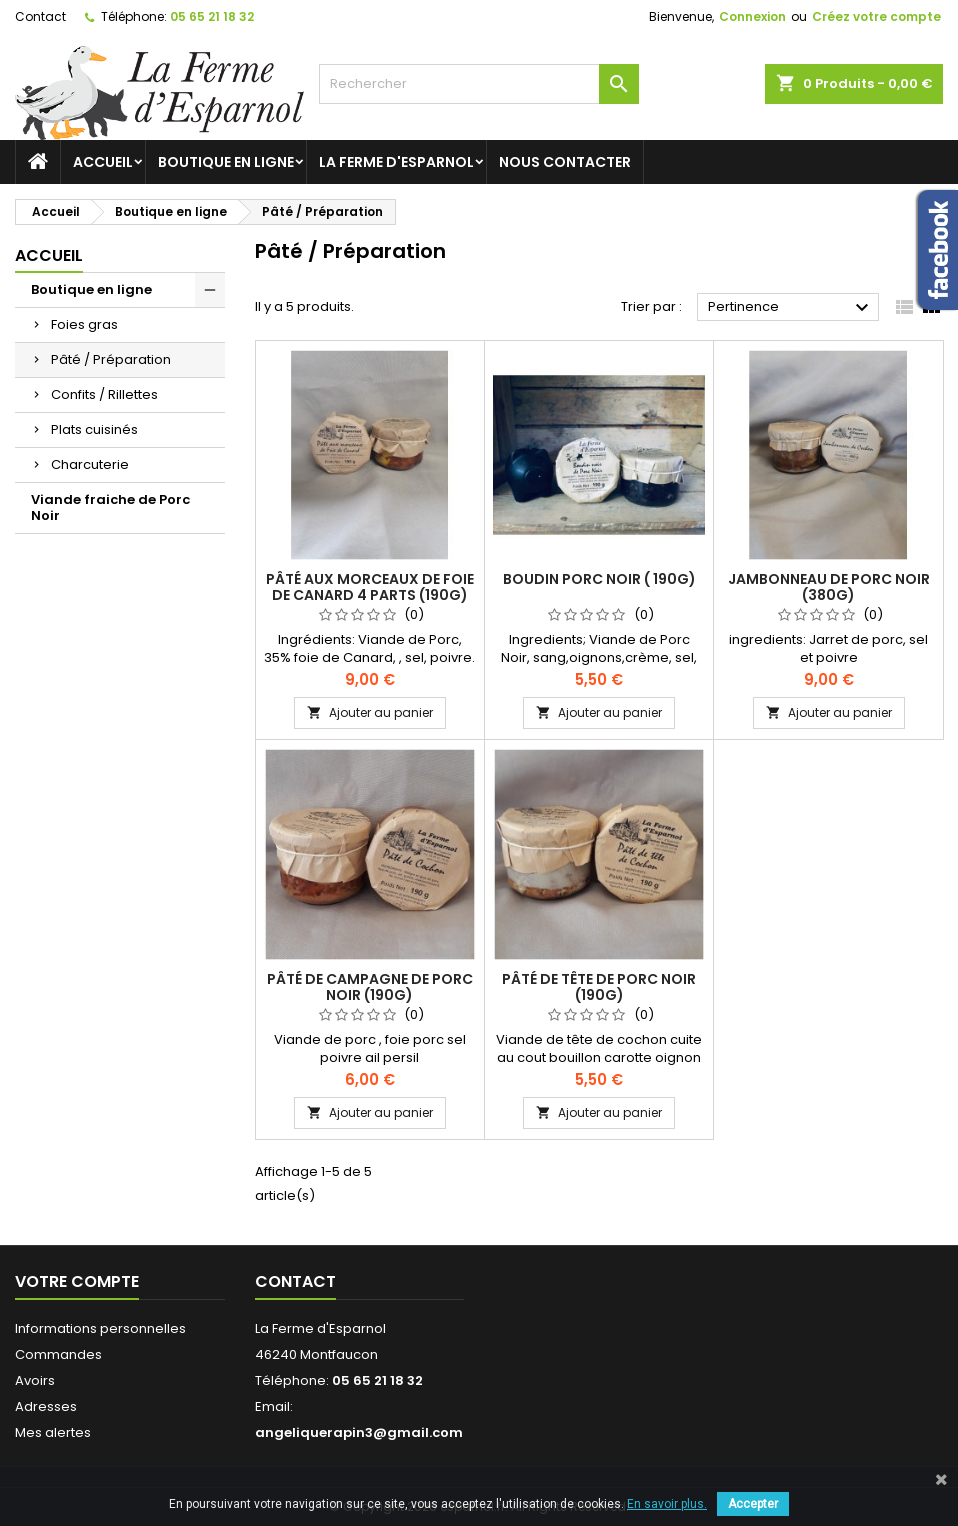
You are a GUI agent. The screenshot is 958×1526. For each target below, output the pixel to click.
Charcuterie (90, 464)
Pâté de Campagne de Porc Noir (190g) (370, 987)
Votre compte (77, 1281)
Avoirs (35, 1380)
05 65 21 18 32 (212, 16)
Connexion (752, 16)
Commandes (58, 1354)
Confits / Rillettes (104, 394)
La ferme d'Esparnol (396, 162)
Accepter (753, 1504)
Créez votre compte (876, 16)
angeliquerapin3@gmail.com (359, 1432)
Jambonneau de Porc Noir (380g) (829, 587)
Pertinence (791, 308)
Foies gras (84, 324)
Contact (40, 16)
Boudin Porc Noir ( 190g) (599, 579)
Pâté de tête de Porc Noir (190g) (599, 987)
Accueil (103, 162)
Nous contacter (565, 162)
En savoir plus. (667, 1504)
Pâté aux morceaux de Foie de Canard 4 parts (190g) (370, 587)
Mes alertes (53, 1432)
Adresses (46, 1406)
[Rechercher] (478, 84)
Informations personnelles (100, 1328)
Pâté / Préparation (111, 359)
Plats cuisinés (94, 429)
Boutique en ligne (226, 162)
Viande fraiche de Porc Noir (110, 507)
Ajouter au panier (370, 712)
